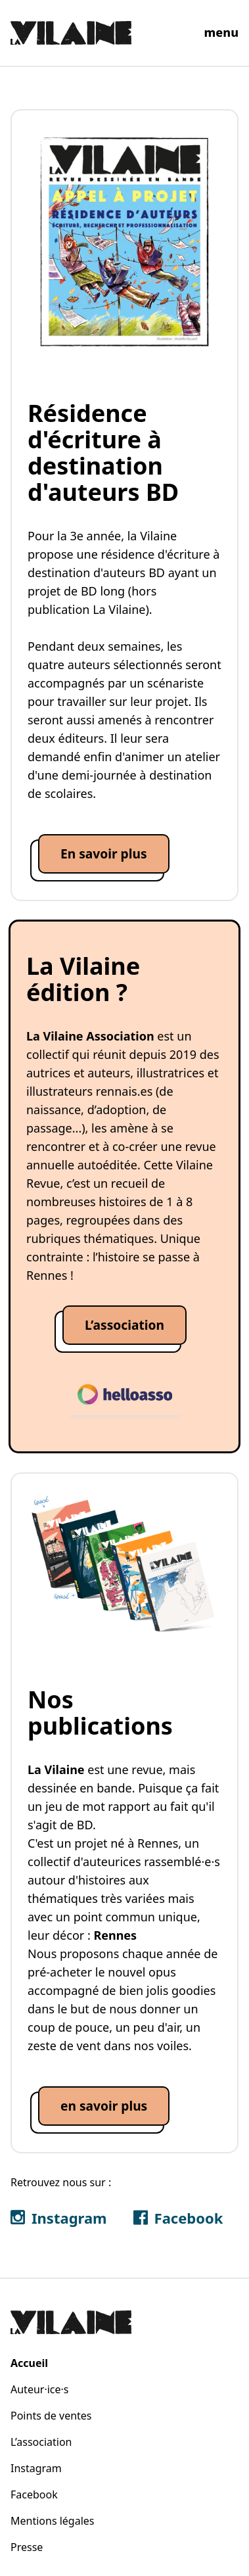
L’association (41, 2442)
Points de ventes (51, 2415)
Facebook (34, 2494)
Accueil (29, 2363)
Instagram (36, 2468)
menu (221, 32)
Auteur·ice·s (39, 2389)
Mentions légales (53, 2521)
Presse (27, 2547)
